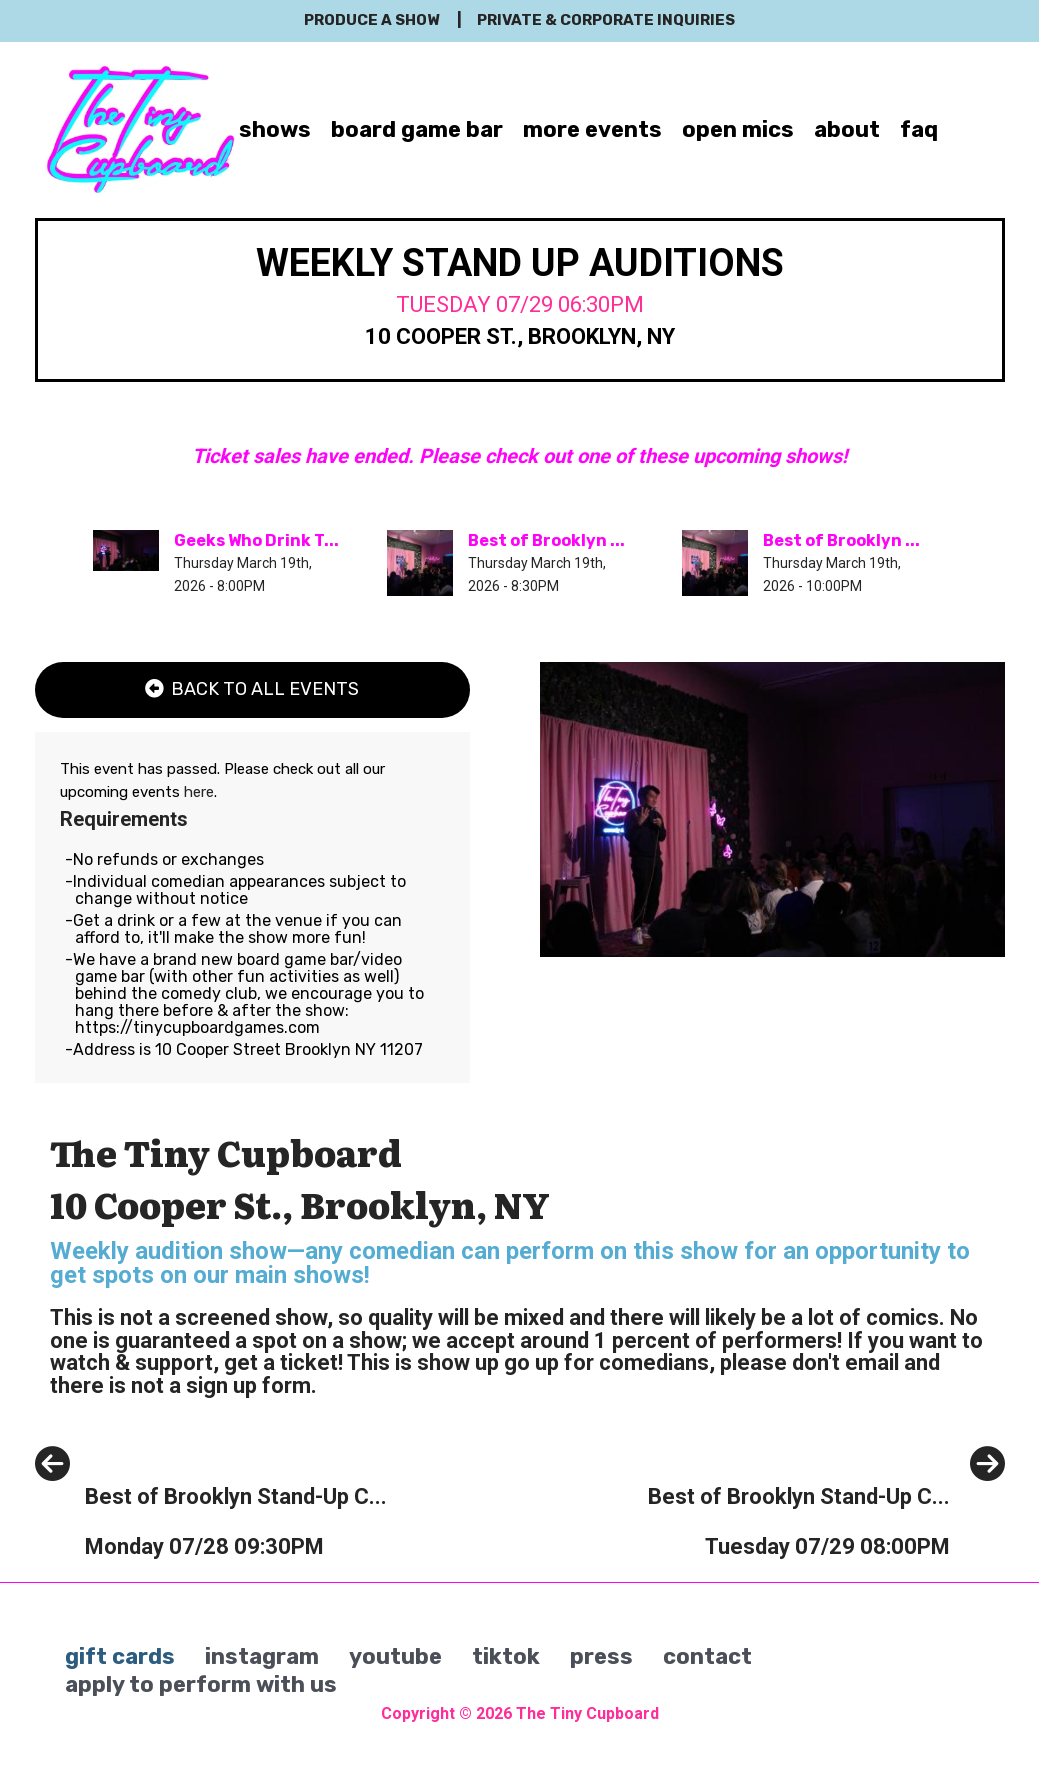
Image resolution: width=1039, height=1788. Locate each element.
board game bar (417, 129)
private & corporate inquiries (606, 20)
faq (919, 129)
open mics (738, 129)
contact (707, 1656)
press (601, 1656)
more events (592, 129)
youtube (395, 1656)
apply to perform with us (201, 1684)
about (847, 129)
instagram (262, 1656)
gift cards (120, 1656)
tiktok (506, 1656)
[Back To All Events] (252, 690)
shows (275, 129)
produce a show (371, 20)
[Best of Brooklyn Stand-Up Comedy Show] (211, 1542)
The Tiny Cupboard (587, 1713)
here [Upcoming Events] (199, 792)
